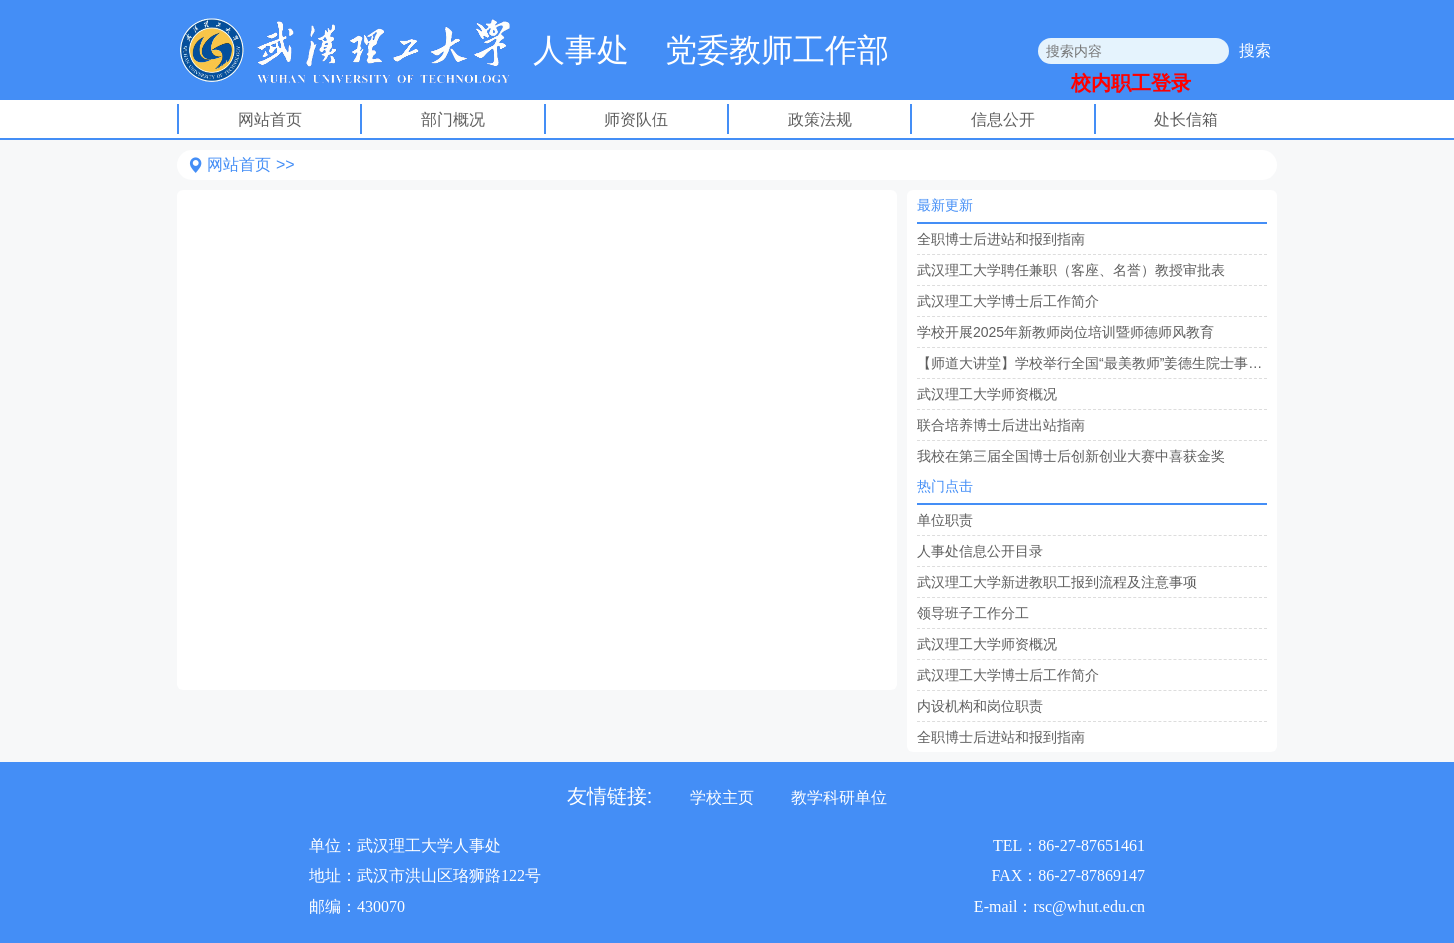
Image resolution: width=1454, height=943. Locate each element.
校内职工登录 (1131, 83)
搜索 (1255, 50)
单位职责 (945, 520)
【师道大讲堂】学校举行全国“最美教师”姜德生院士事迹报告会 (1092, 363)
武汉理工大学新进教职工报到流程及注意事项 (1057, 582)
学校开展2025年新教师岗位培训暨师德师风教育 (1065, 332)
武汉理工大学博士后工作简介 (1008, 301)
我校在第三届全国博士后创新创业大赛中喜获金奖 (1071, 456)
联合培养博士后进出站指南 (1001, 425)
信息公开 (1003, 119)
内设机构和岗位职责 (980, 706)
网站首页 (270, 119)
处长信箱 (1186, 119)
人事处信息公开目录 (980, 551)
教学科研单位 (839, 797)
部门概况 (453, 119)
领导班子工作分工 (973, 613)
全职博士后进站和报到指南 (1001, 239)
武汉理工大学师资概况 (987, 394)
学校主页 (722, 797)
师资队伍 (636, 119)
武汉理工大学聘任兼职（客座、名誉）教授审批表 (1071, 270)
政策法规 (820, 119)
